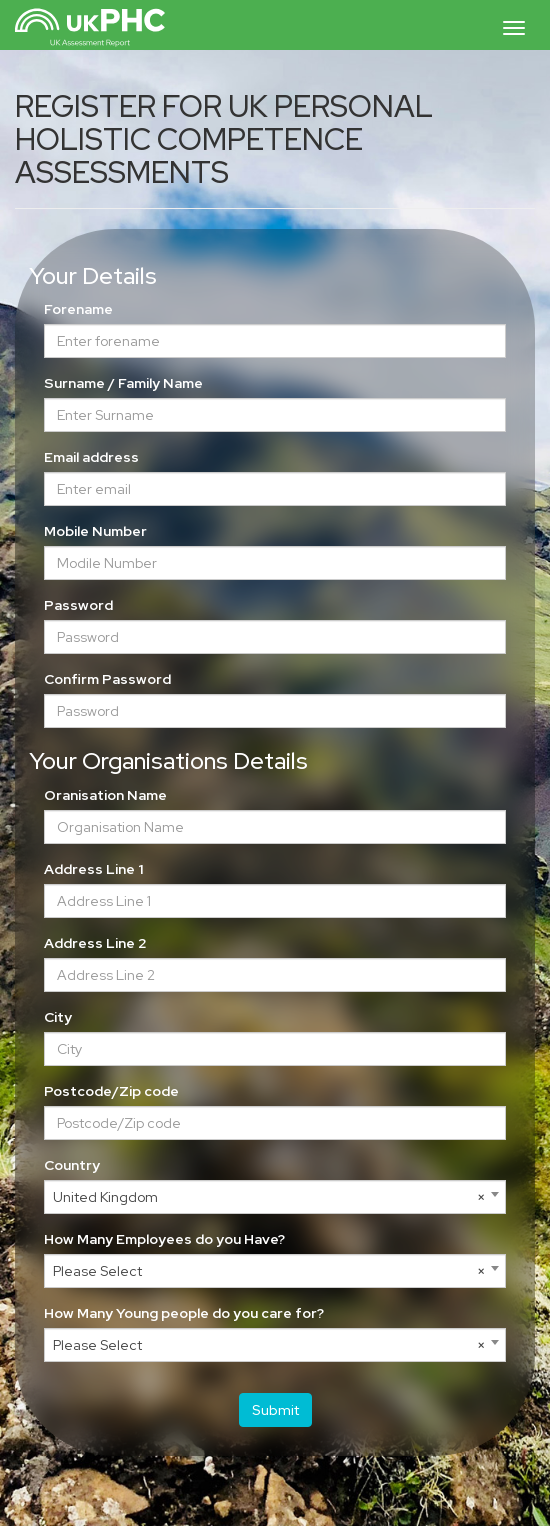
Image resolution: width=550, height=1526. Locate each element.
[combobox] (275, 1197)
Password (78, 605)
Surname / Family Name (123, 383)
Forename (78, 309)
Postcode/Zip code (111, 1091)
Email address (91, 457)
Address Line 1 (93, 869)
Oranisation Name (105, 795)
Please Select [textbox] (269, 1271)
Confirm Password (107, 679)
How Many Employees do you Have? (164, 1239)
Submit (275, 1410)
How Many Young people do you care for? (184, 1313)
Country (72, 1165)
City (58, 1017)
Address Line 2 (95, 943)
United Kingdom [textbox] (269, 1197)
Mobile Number (95, 531)
